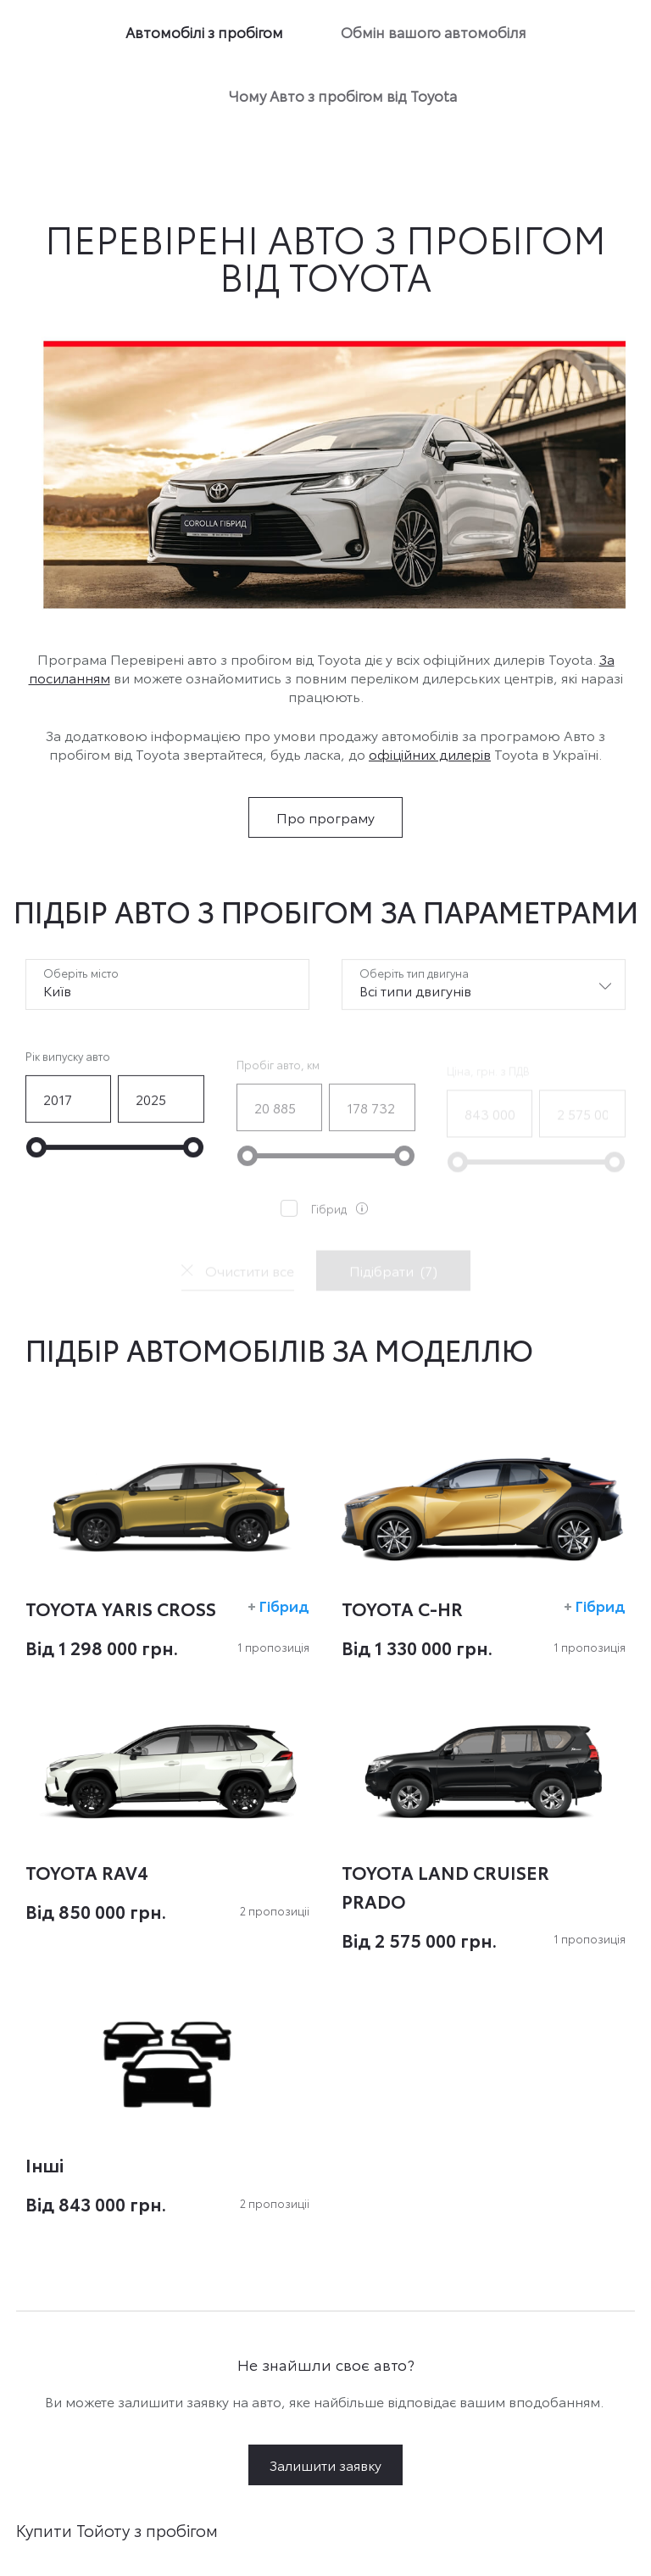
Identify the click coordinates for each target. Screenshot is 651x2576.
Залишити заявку (325, 2464)
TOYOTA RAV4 (86, 1871)
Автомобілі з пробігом (204, 31)
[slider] (36, 1161)
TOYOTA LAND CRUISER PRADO (445, 1886)
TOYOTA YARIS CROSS (120, 1607)
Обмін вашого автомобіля (433, 31)
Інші (44, 2164)
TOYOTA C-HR (402, 1607)
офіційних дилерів (430, 753)
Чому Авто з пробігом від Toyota (343, 95)
